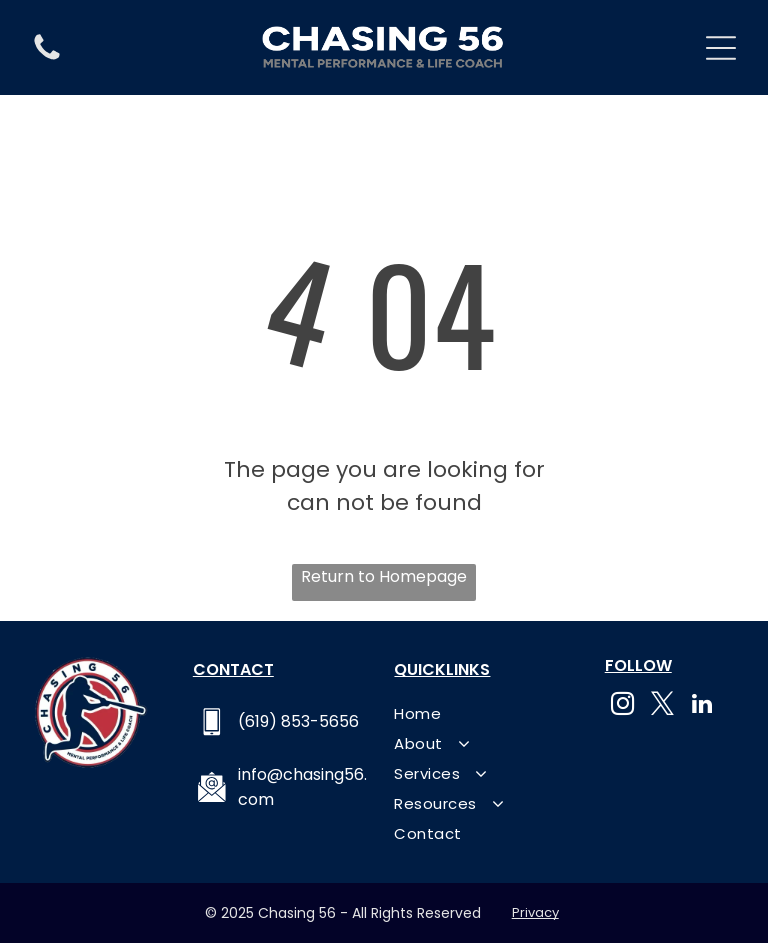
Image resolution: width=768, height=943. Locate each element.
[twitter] (662, 706)
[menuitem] (484, 713)
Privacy (535, 912)
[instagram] (622, 706)
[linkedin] (702, 706)
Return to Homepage (384, 576)
